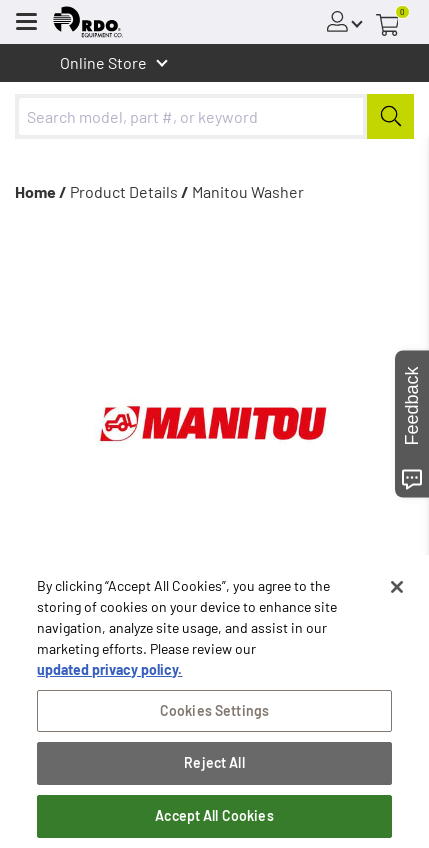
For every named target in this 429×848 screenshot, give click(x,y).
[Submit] (390, 116)
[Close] (397, 588)
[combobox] (214, 116)
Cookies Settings (214, 711)
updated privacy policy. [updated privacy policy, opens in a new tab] (109, 670)
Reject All (214, 764)
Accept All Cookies (214, 817)
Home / (41, 191)
